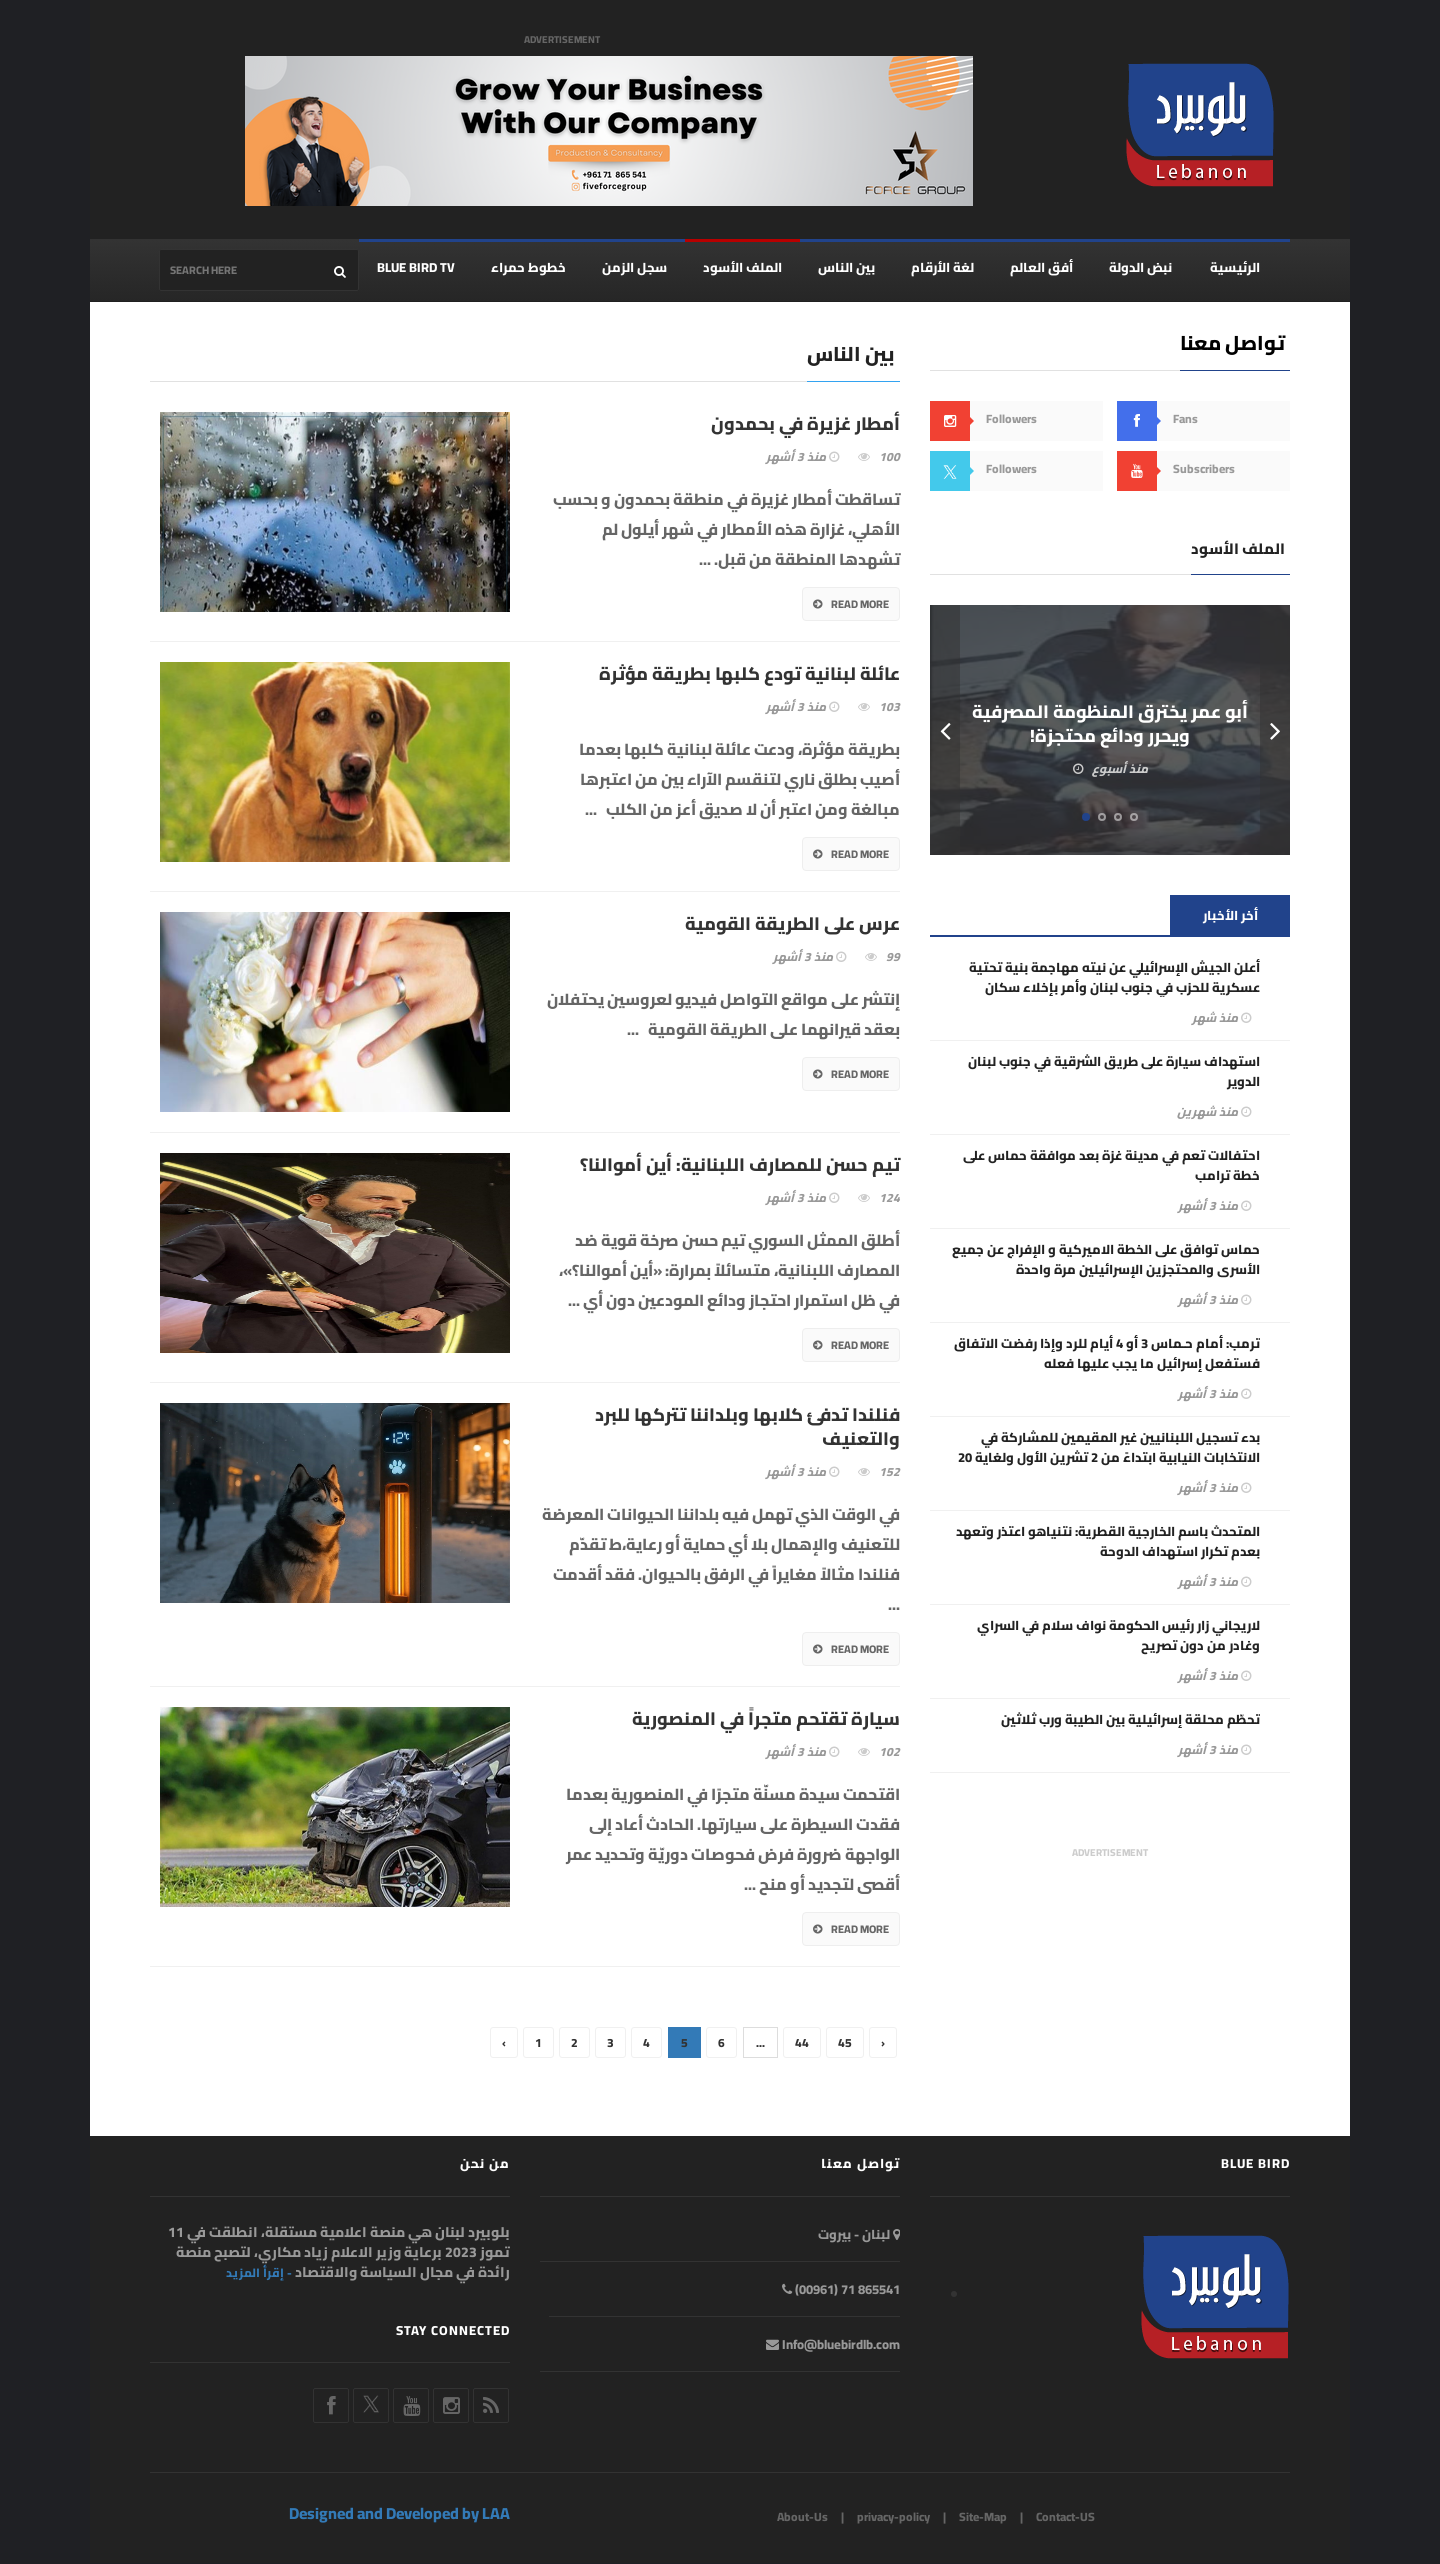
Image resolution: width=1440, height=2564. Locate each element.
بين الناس (846, 268)
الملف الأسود (742, 268)
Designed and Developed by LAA (399, 2514)
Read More (851, 605)
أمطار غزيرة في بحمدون (805, 425)
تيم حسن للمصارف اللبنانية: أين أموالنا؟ (740, 1166)
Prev (945, 731)
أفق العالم (1041, 268)
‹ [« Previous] (504, 2043)
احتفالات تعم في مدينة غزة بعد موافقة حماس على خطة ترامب (1111, 1166)
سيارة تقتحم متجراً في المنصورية (766, 1720)
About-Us (802, 2517)
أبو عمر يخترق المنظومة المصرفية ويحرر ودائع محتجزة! (1110, 725)
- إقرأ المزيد (259, 2273)
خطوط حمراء (528, 268)
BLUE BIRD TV (416, 268)
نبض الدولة (1140, 268)
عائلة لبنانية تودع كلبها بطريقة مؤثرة (749, 675)
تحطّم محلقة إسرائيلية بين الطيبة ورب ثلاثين (1130, 1720)
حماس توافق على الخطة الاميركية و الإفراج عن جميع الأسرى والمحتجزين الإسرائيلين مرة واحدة (1106, 1260)
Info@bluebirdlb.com (833, 2344)
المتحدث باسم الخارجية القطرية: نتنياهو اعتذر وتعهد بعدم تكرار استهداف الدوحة (1108, 1542)
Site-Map (983, 2517)
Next (1275, 731)
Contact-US (1065, 2517)
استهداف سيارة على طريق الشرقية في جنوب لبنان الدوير (1114, 1072)
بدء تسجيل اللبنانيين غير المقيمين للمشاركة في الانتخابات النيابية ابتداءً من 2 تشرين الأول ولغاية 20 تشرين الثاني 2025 (1109, 1458)
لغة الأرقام (942, 268)
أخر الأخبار (1230, 916)
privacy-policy (893, 2517)
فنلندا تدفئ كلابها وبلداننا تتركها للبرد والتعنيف (747, 1428)
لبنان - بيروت (859, 2234)
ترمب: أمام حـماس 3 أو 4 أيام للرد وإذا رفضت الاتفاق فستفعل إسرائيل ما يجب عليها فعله (1107, 1354)
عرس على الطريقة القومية (792, 925)
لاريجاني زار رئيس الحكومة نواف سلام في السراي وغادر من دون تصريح (1118, 1636)
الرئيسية (1235, 268)
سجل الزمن (634, 268)
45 (845, 2043)
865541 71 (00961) (841, 2289)
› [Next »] (883, 2043)
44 (802, 2043)
